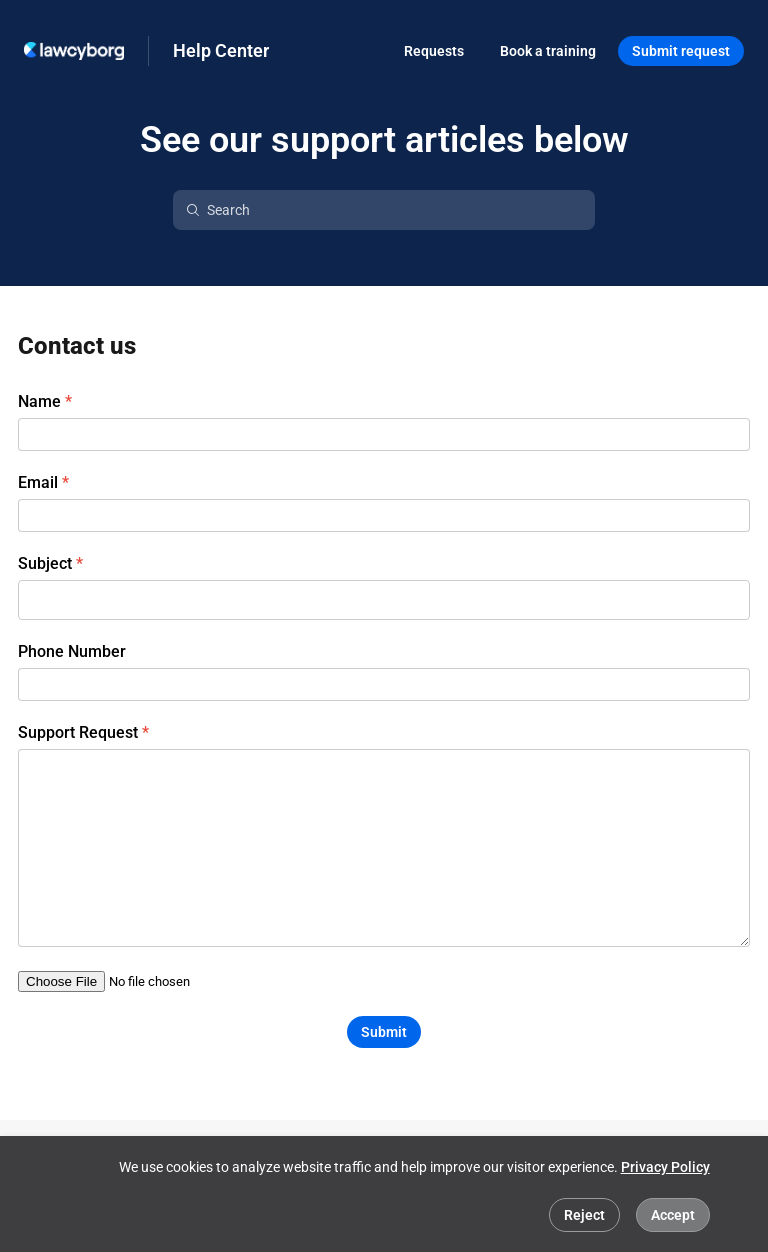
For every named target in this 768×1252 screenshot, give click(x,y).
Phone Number (72, 652)
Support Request (78, 733)
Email (38, 483)
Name (39, 402)
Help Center (221, 50)
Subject (45, 564)
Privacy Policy (665, 1167)
